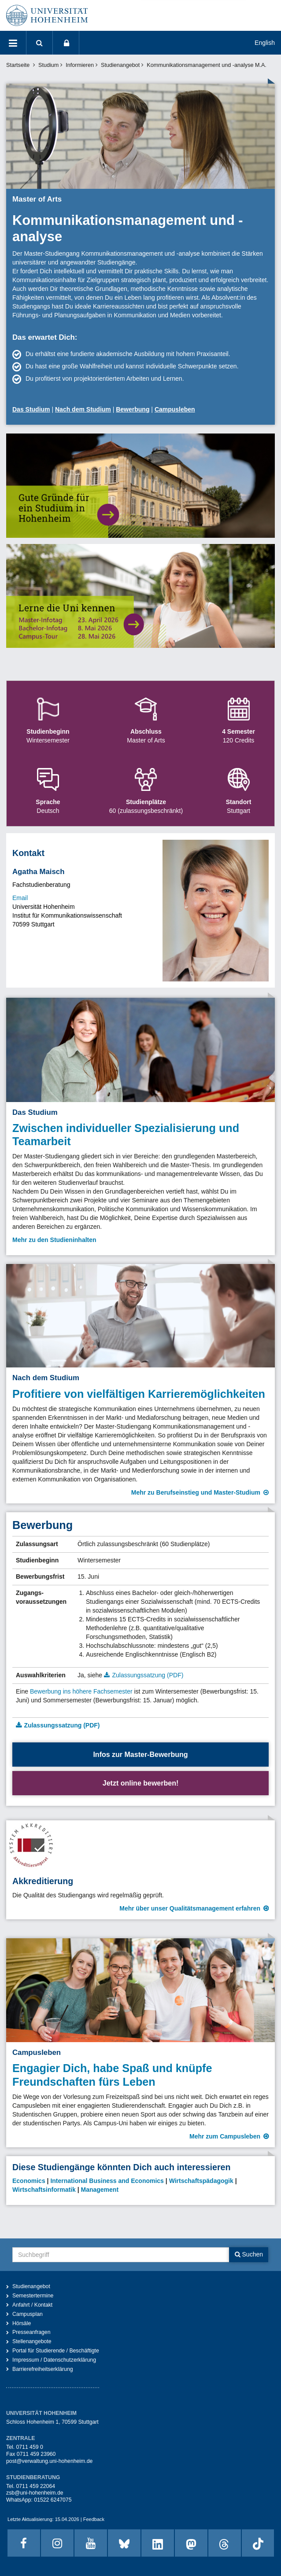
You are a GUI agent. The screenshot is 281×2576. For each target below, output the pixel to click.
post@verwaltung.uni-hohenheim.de (49, 2461)
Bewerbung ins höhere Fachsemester (81, 1691)
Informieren (80, 65)
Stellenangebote (32, 2341)
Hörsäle (21, 2323)
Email (20, 897)
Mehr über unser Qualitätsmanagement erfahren (189, 1908)
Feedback (93, 2519)
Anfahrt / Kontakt (32, 2305)
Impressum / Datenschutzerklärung (54, 2360)
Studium (48, 65)
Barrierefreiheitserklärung (42, 2369)
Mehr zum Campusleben (224, 2136)
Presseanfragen (31, 2332)
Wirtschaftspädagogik (201, 2180)
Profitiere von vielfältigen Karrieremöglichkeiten (138, 1394)
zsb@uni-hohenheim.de (34, 2493)
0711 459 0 (29, 2447)
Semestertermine (32, 2296)
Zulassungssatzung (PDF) (148, 1675)
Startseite (18, 65)
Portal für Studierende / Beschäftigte (55, 2351)
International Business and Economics (107, 2180)
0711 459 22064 (35, 2486)
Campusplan (27, 2314)
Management (100, 2189)
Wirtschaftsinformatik (44, 2189)
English (265, 42)
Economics (28, 2180)
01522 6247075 (52, 2500)
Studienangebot (120, 65)
